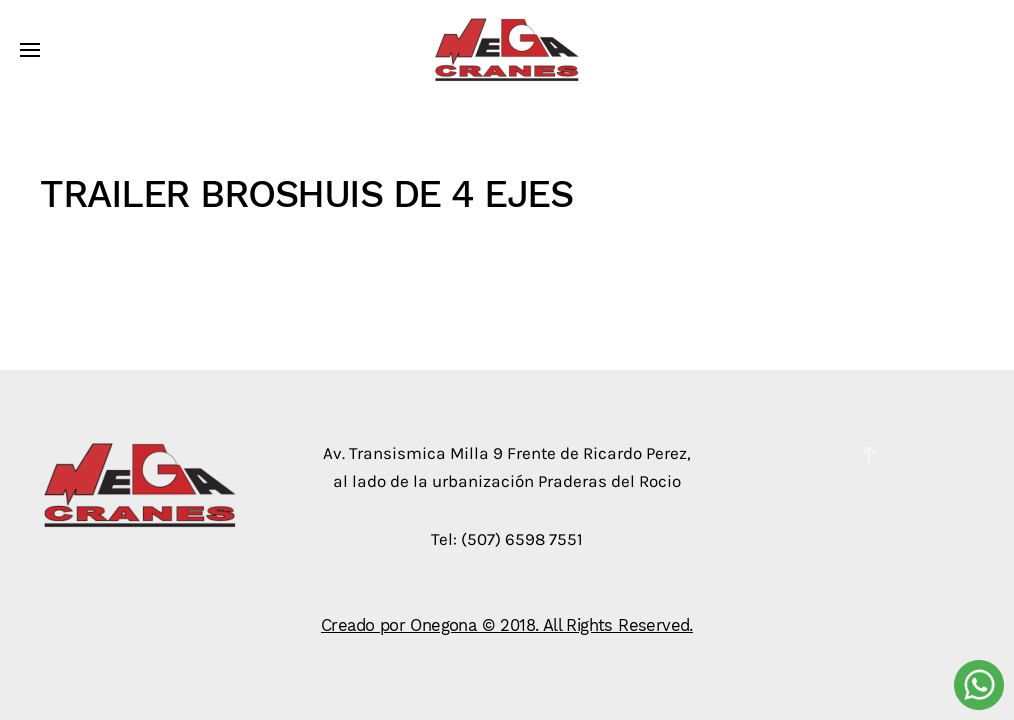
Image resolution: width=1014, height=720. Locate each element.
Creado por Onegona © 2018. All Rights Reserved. (507, 625)
